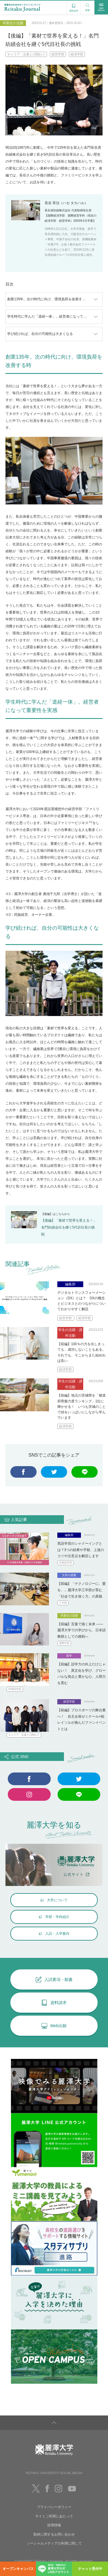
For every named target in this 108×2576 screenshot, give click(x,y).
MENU (101, 7)
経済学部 (77, 54)
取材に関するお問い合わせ (54, 2534)
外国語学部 (65, 1562)
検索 (87, 6)
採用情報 (54, 2525)
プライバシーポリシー (54, 2507)
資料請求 (73, 7)
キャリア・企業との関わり (26, 54)
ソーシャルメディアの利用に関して (54, 2543)
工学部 (63, 1602)
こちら (60, 1214)
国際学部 (64, 1643)
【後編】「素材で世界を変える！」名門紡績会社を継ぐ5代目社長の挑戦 (68, 1227)
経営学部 (58, 54)
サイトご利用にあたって (54, 2516)
